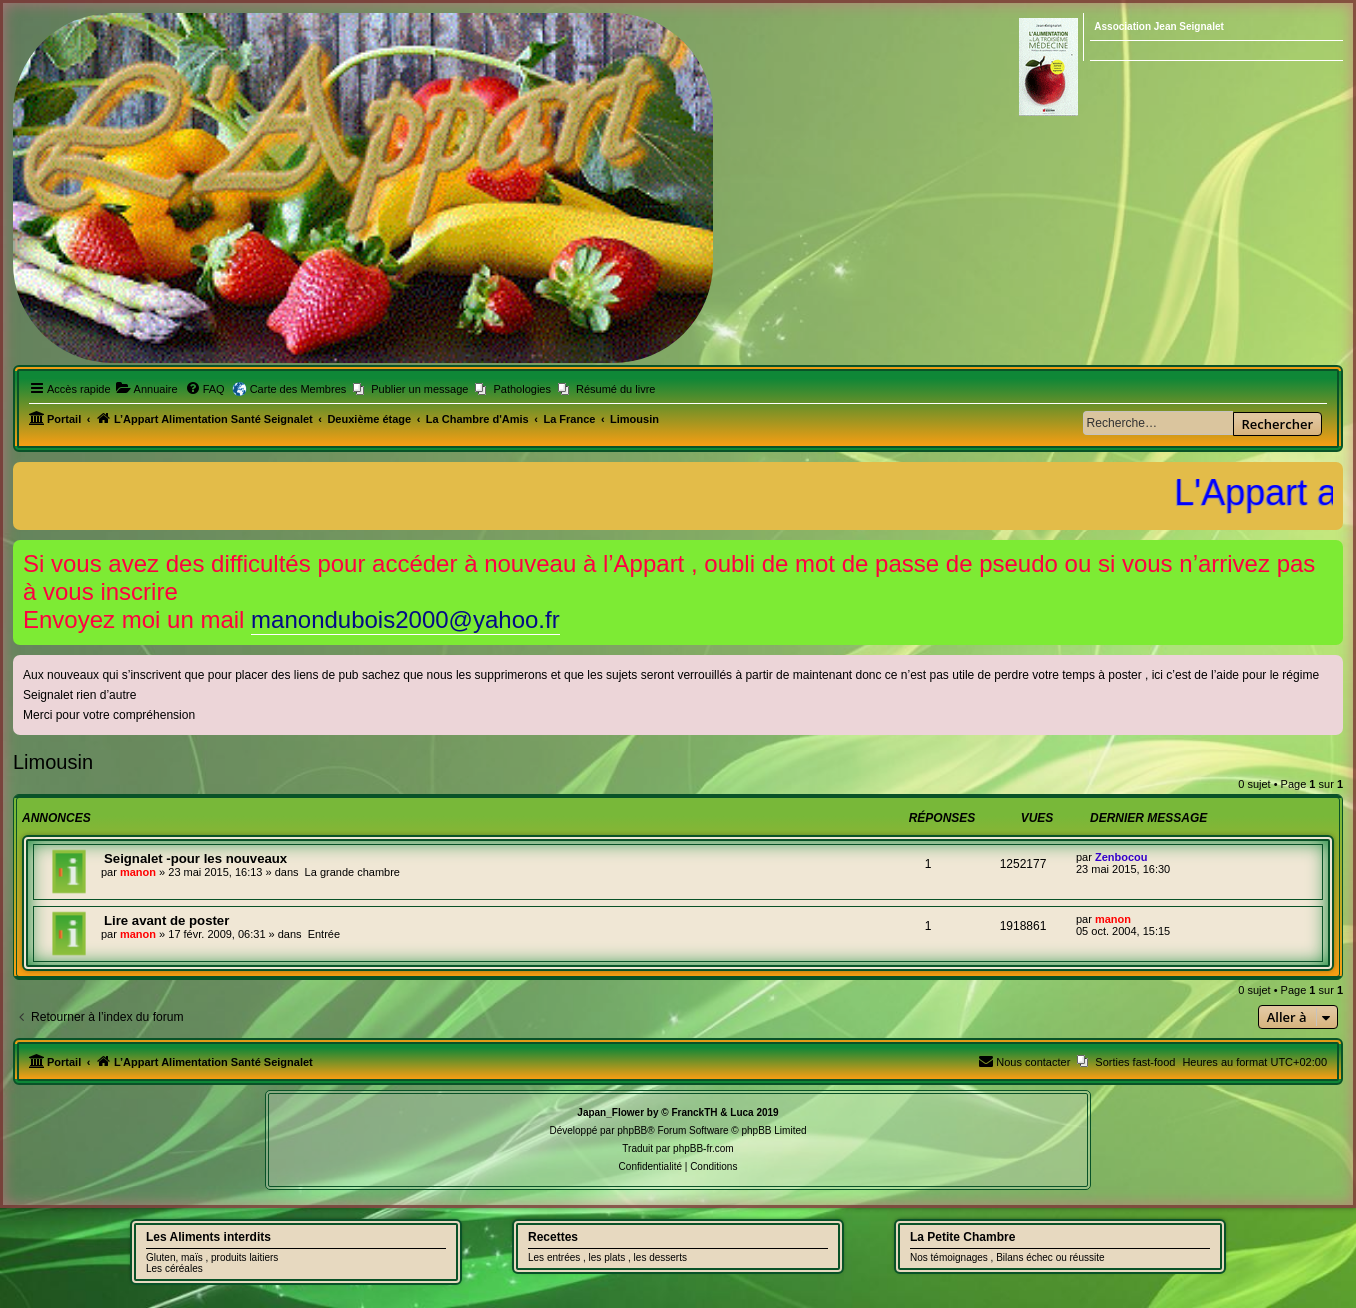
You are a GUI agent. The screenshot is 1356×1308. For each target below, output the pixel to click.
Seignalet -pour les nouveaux (195, 858)
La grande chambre (352, 872)
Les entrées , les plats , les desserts (607, 1257)
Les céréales (174, 1268)
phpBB (632, 1130)
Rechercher (1277, 424)
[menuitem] (147, 389)
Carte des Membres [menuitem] (298, 389)
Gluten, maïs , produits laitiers (212, 1257)
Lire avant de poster (166, 920)
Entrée (324, 934)
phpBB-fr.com (703, 1148)
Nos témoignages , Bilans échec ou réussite (1007, 1257)
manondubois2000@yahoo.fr (405, 619)
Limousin (53, 762)
